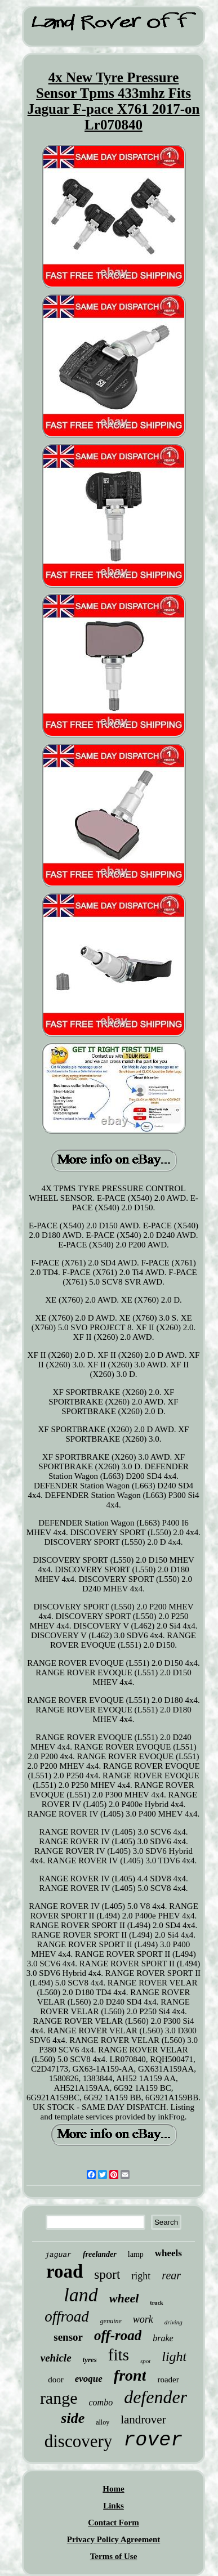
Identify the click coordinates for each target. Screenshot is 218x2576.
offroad (67, 2316)
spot (145, 2361)
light (174, 2356)
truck (156, 2303)
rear (171, 2275)
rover (153, 2440)
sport (107, 2275)
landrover (143, 2419)
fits (118, 2355)
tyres (90, 2359)
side (72, 2418)
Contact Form (113, 2522)
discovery (79, 2441)
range (59, 2398)
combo (101, 2402)
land (80, 2294)
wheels (168, 2253)
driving (173, 2322)
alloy (102, 2422)
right (140, 2276)
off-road (117, 2335)
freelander (100, 2254)
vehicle (56, 2358)
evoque (89, 2378)
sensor (68, 2337)
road (64, 2271)
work (143, 2319)
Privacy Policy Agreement (114, 2539)
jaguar (58, 2255)
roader (168, 2379)
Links (113, 2505)
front (130, 2375)
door (56, 2379)
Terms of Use (113, 2556)
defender (155, 2397)
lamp (136, 2254)
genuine (111, 2321)
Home (113, 2488)
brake (163, 2338)
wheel (124, 2298)
